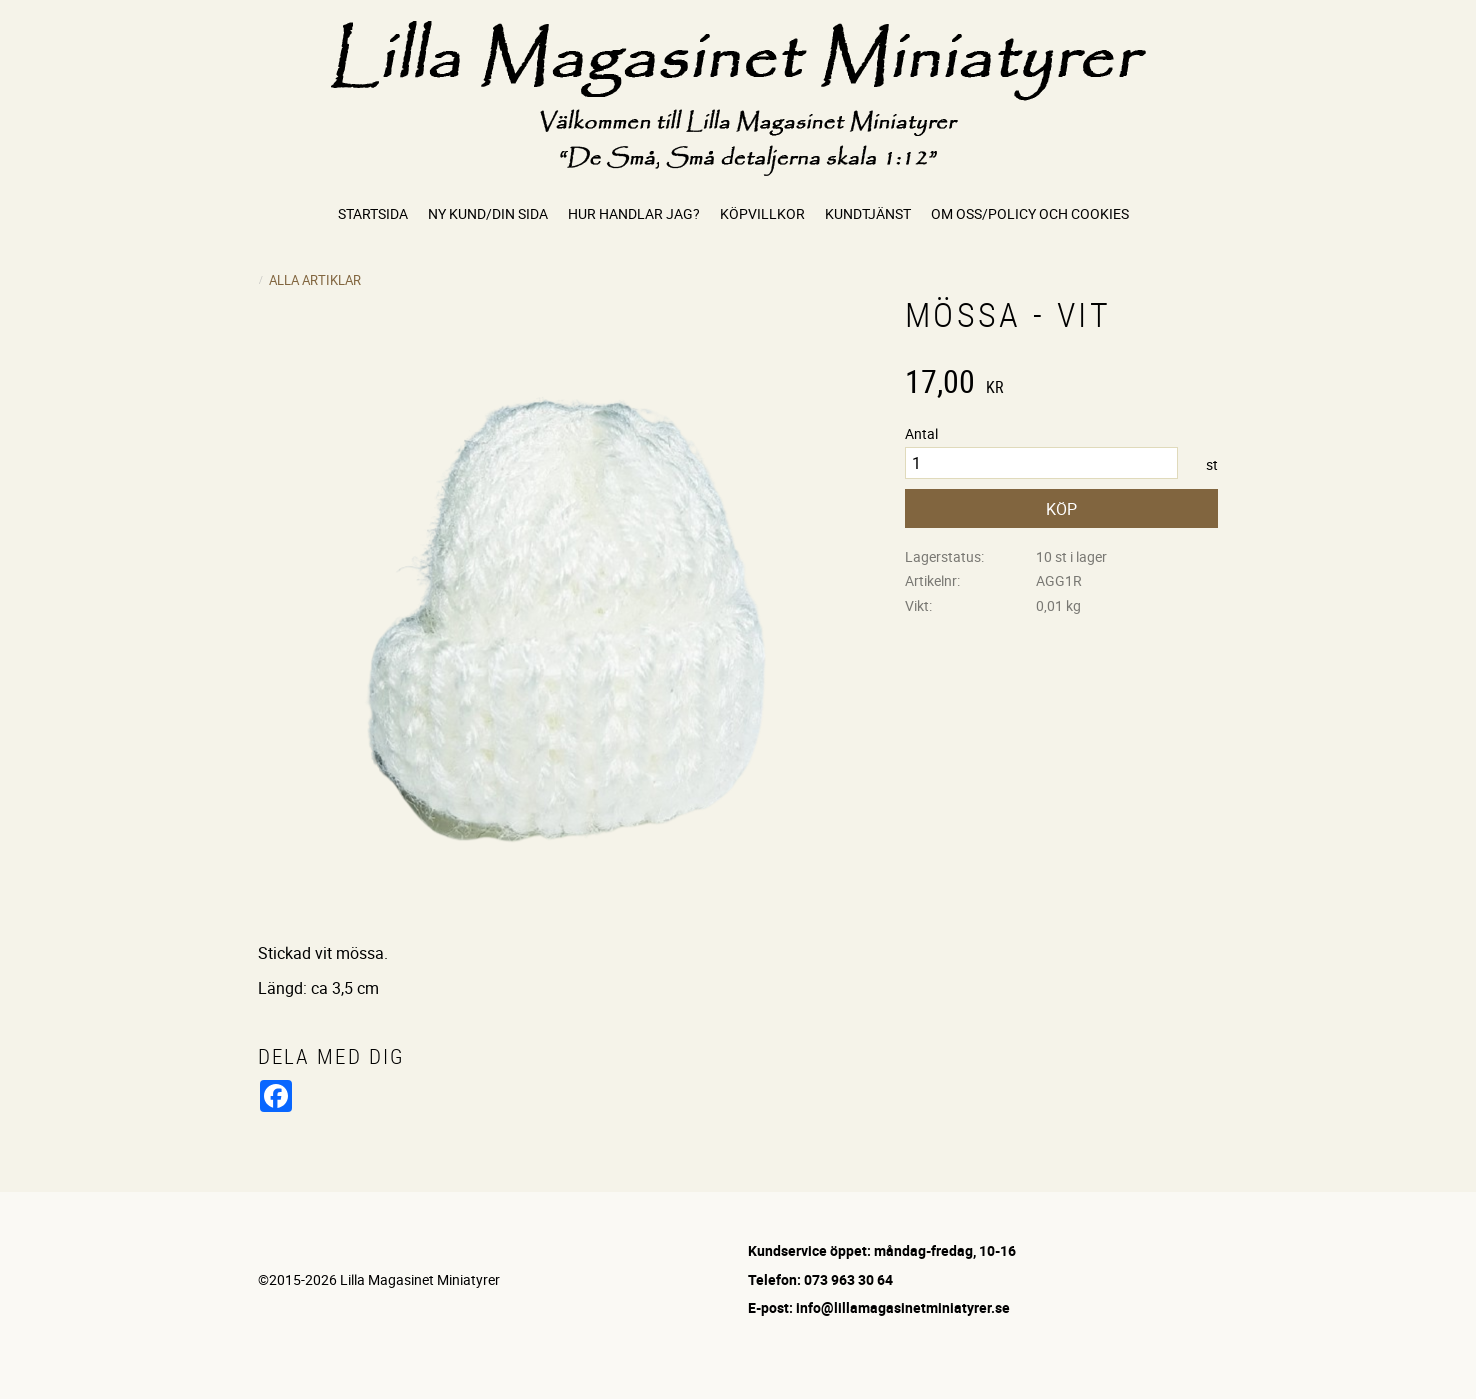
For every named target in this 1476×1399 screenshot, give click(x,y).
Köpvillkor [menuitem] (762, 213)
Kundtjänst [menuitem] (868, 213)
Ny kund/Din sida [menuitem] (488, 213)
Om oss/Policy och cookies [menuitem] (1030, 213)
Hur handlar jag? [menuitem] (634, 213)
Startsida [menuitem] (373, 213)
